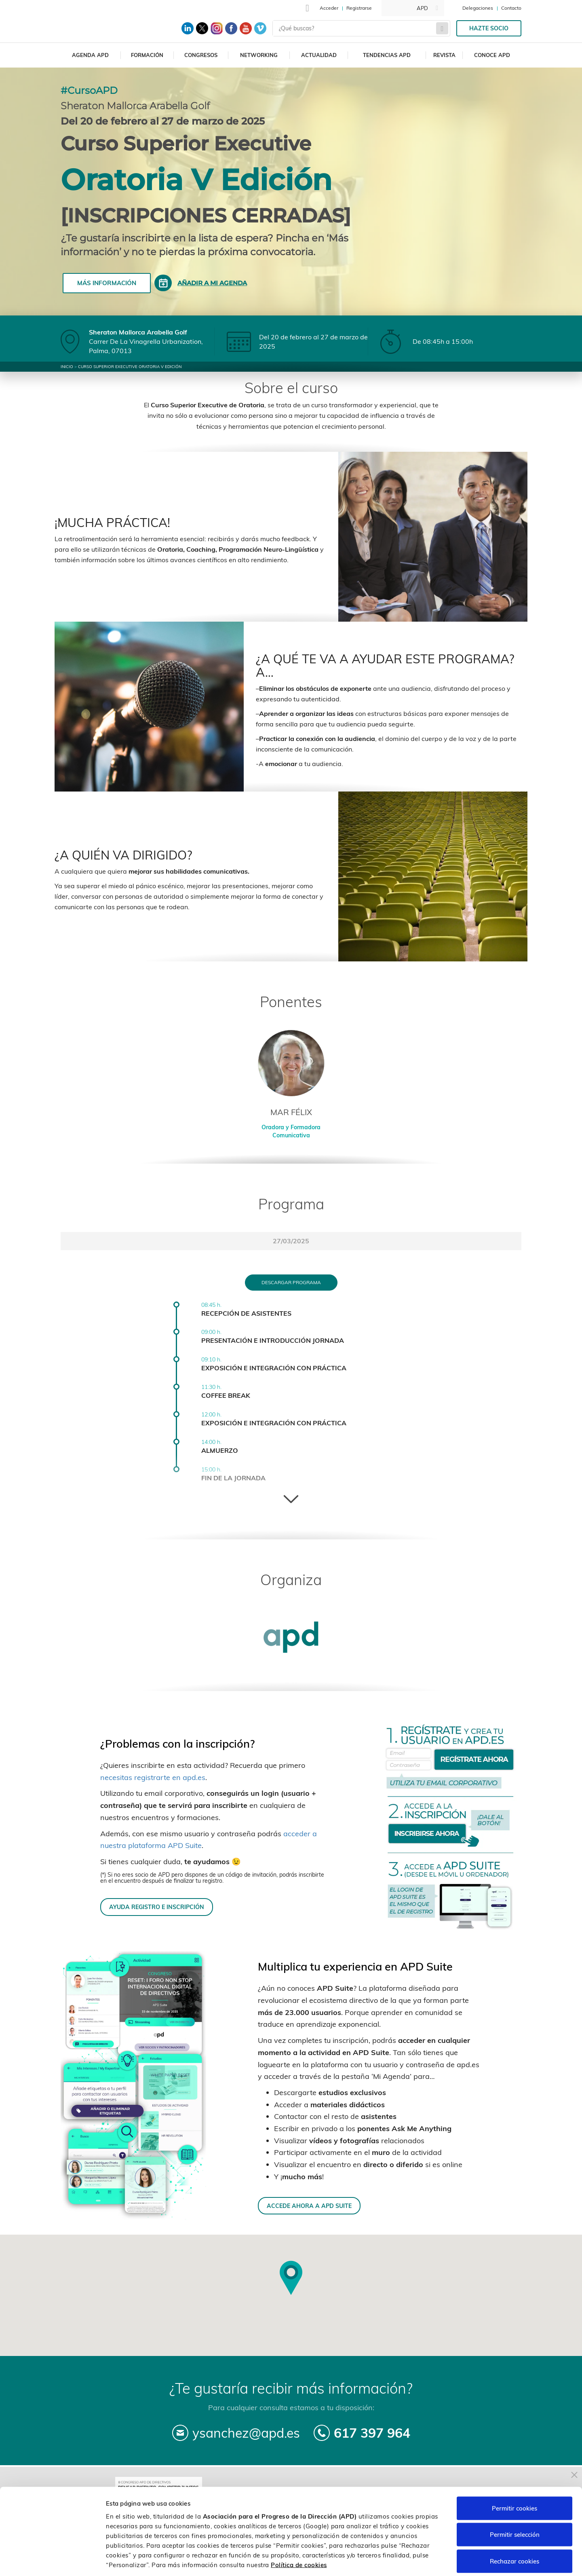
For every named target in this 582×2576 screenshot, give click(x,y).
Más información (106, 283)
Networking (259, 55)
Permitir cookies (514, 2470)
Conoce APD (492, 55)
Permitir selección (515, 2496)
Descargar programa (291, 1282)
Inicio (67, 366)
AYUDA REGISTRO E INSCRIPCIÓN (156, 1907)
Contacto (511, 8)
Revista (444, 55)
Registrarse (359, 8)
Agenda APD (90, 55)
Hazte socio (488, 28)
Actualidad (319, 55)
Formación (147, 55)
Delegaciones (477, 8)
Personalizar (429, 2560)
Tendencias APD (387, 55)
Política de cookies (299, 2526)
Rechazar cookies (514, 2523)
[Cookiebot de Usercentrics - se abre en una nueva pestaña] (52, 2560)
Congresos (200, 55)
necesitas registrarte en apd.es (152, 1777)
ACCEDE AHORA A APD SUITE (309, 2205)
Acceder (329, 8)
